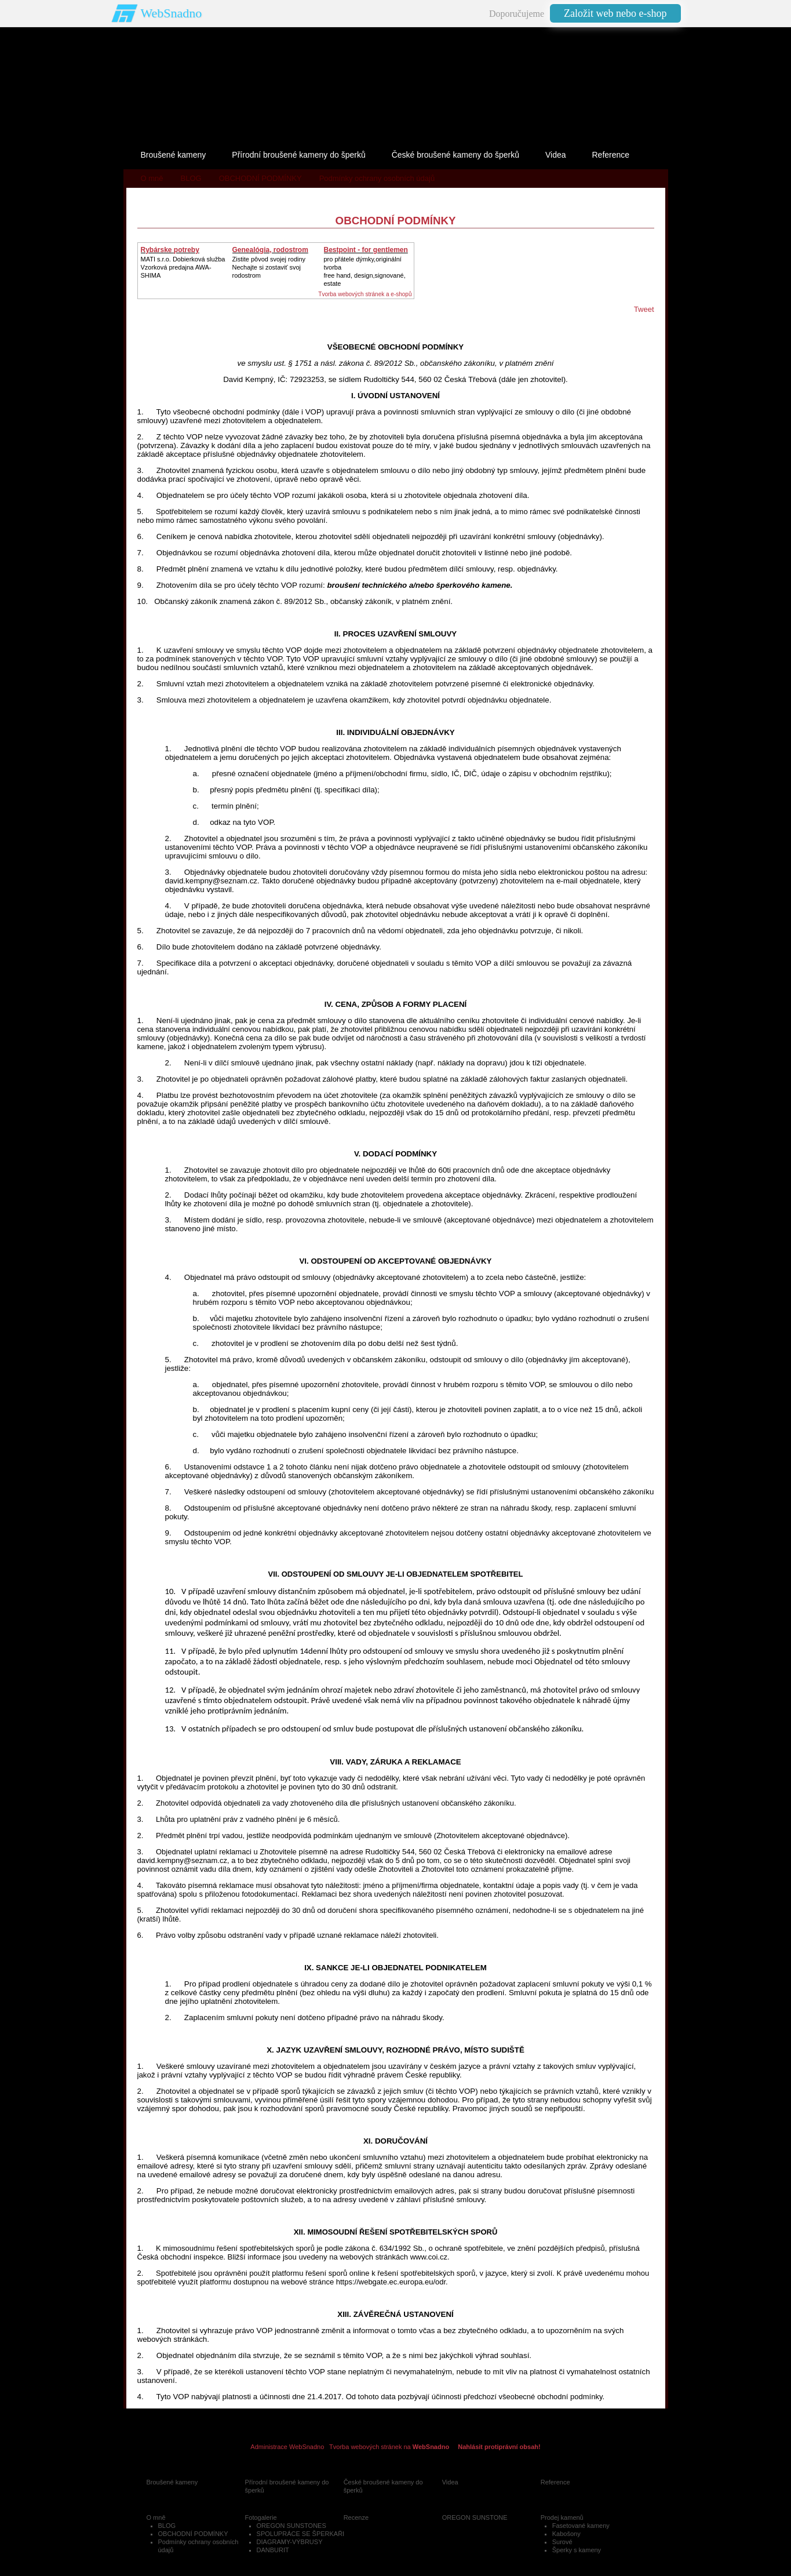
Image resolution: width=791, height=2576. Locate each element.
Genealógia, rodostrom (270, 250)
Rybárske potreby (170, 250)
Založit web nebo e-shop (615, 13)
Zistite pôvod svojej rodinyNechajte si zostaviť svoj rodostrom (269, 267)
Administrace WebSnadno (287, 2446)
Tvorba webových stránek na (389, 2446)
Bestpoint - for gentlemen (366, 250)
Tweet (644, 309)
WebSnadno (171, 13)
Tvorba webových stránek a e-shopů (364, 294)
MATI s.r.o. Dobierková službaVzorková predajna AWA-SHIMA (183, 267)
